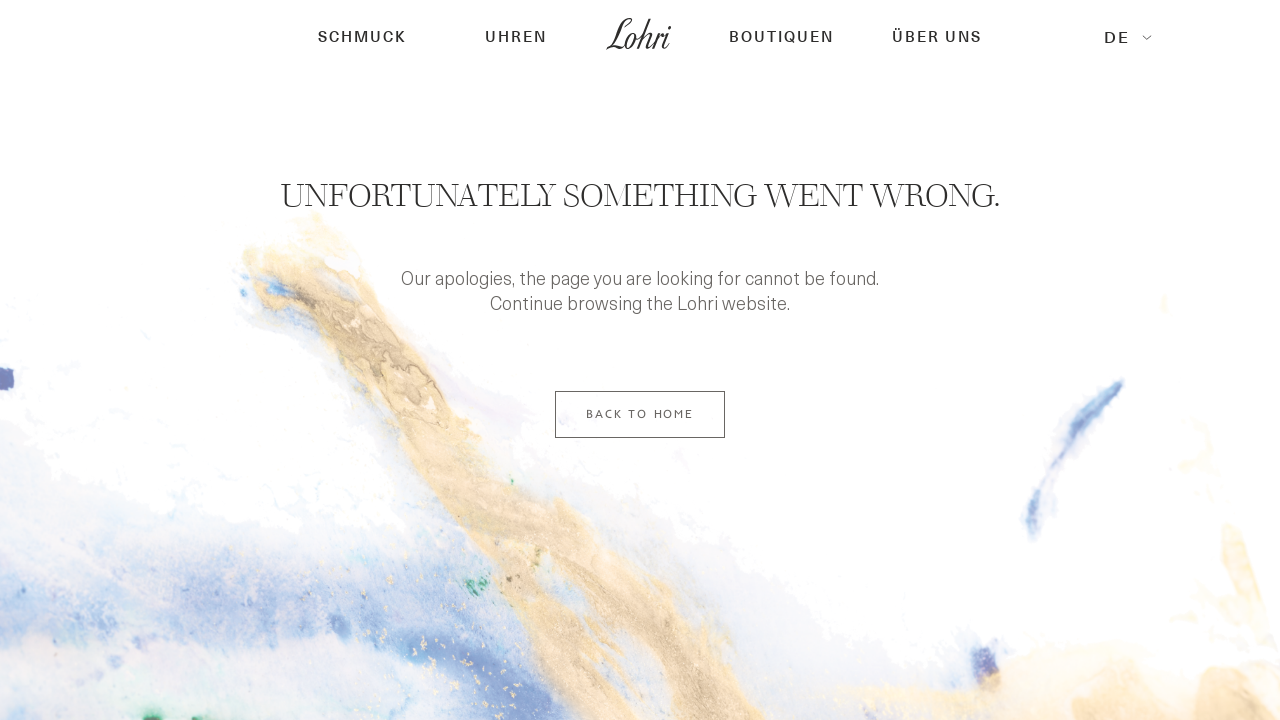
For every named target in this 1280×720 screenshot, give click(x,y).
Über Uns (937, 37)
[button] (362, 37)
